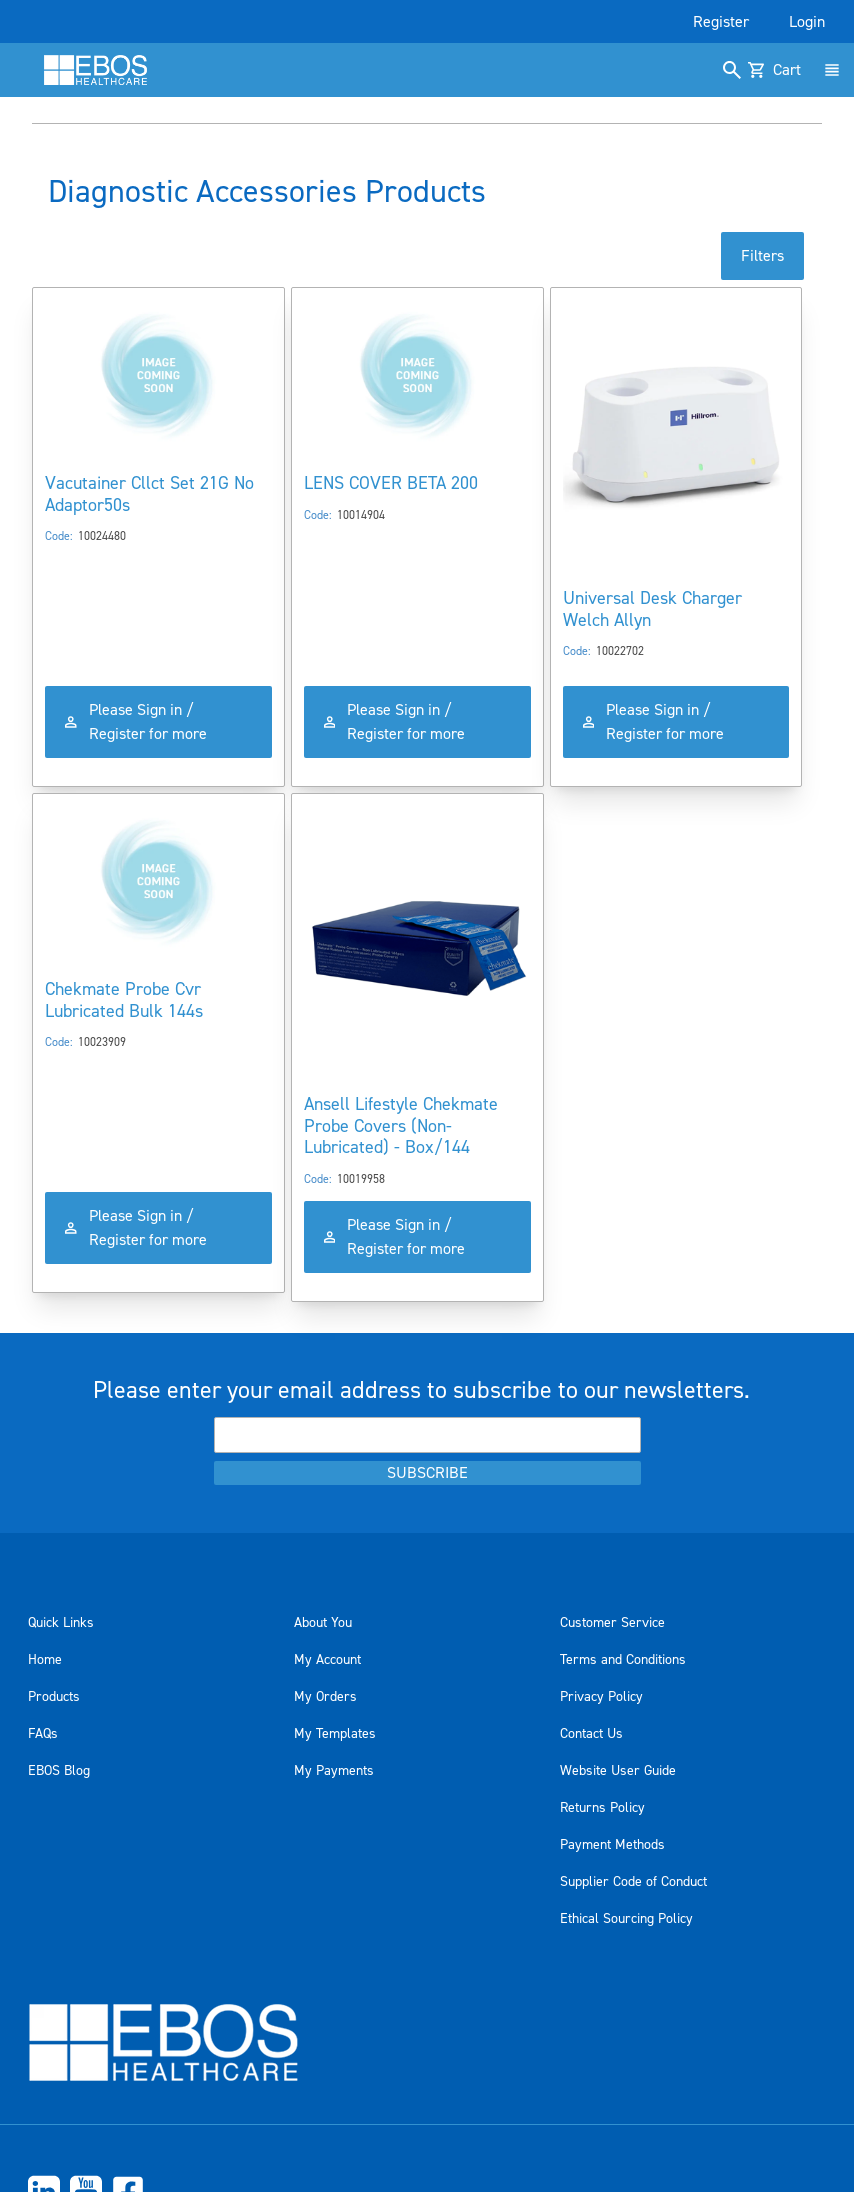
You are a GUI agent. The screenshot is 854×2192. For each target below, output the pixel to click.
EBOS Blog (59, 1771)
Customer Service (612, 1623)
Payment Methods (612, 1845)
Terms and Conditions (623, 1660)
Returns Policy (602, 1808)
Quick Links (61, 1623)
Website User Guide (618, 1771)
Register (721, 22)
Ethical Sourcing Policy (626, 1919)
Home (45, 1660)
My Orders (325, 1697)
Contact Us (591, 1734)
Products (54, 1697)
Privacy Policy (601, 1697)
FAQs (43, 1734)
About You (323, 1623)
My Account (327, 1660)
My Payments (334, 1771)
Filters (762, 256)
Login (807, 22)
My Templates (335, 1734)
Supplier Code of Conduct (633, 1882)
